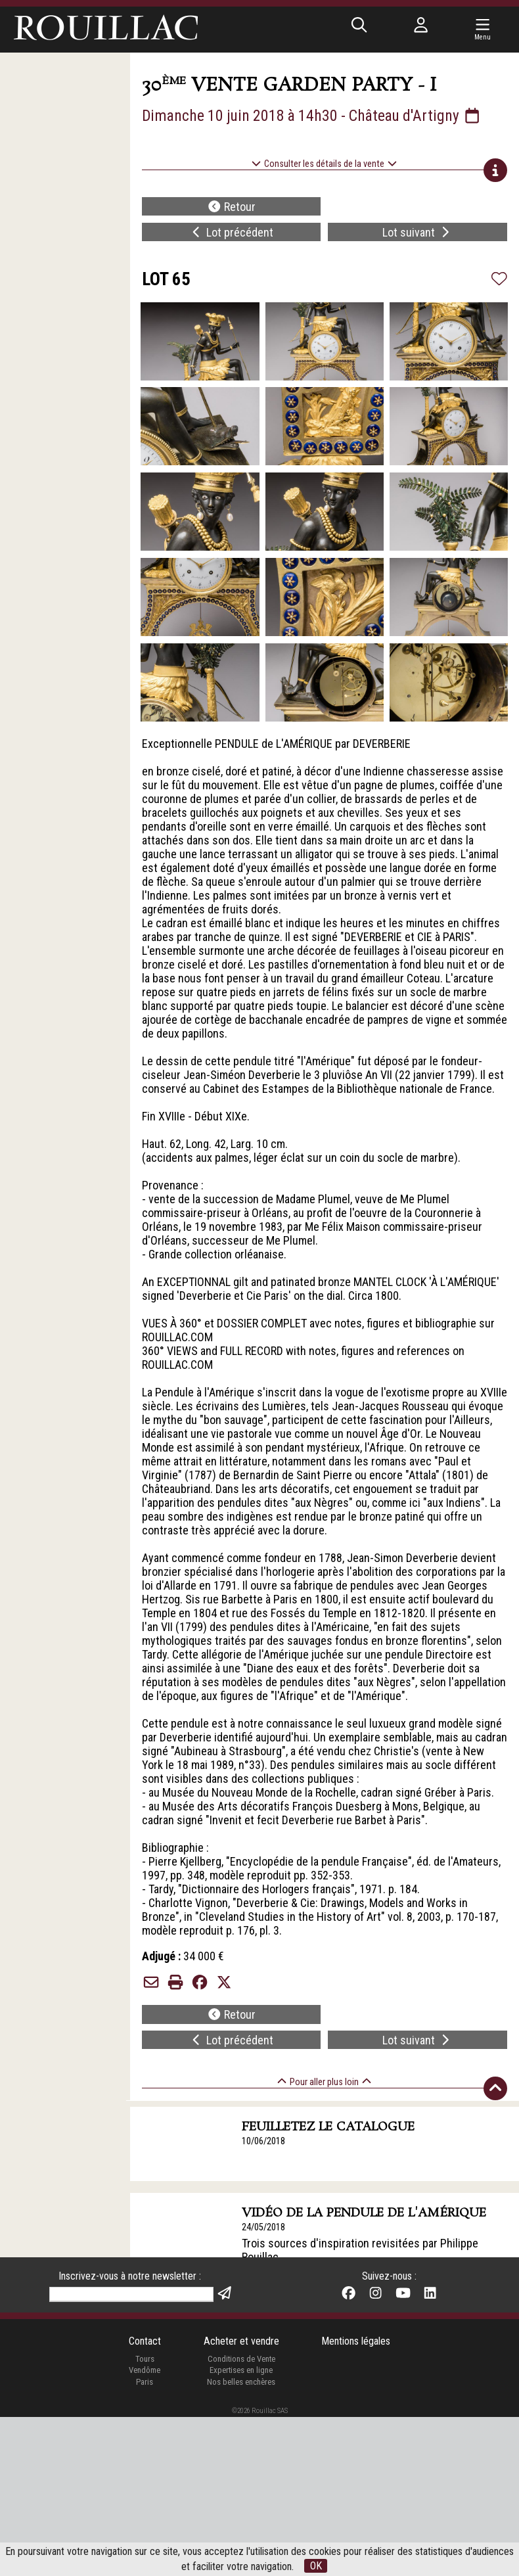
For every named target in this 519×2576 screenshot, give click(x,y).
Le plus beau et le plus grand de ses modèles (349, 2353)
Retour (231, 207)
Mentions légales (355, 2501)
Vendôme (144, 2530)
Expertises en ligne (241, 2530)
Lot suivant (417, 232)
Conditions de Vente (241, 2518)
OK (316, 2566)
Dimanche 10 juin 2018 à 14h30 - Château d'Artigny (312, 115)
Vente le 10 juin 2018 (280, 2336)
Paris (144, 2541)
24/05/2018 (263, 2227)
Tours (144, 2518)
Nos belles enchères (241, 2541)
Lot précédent (231, 232)
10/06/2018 (263, 2141)
